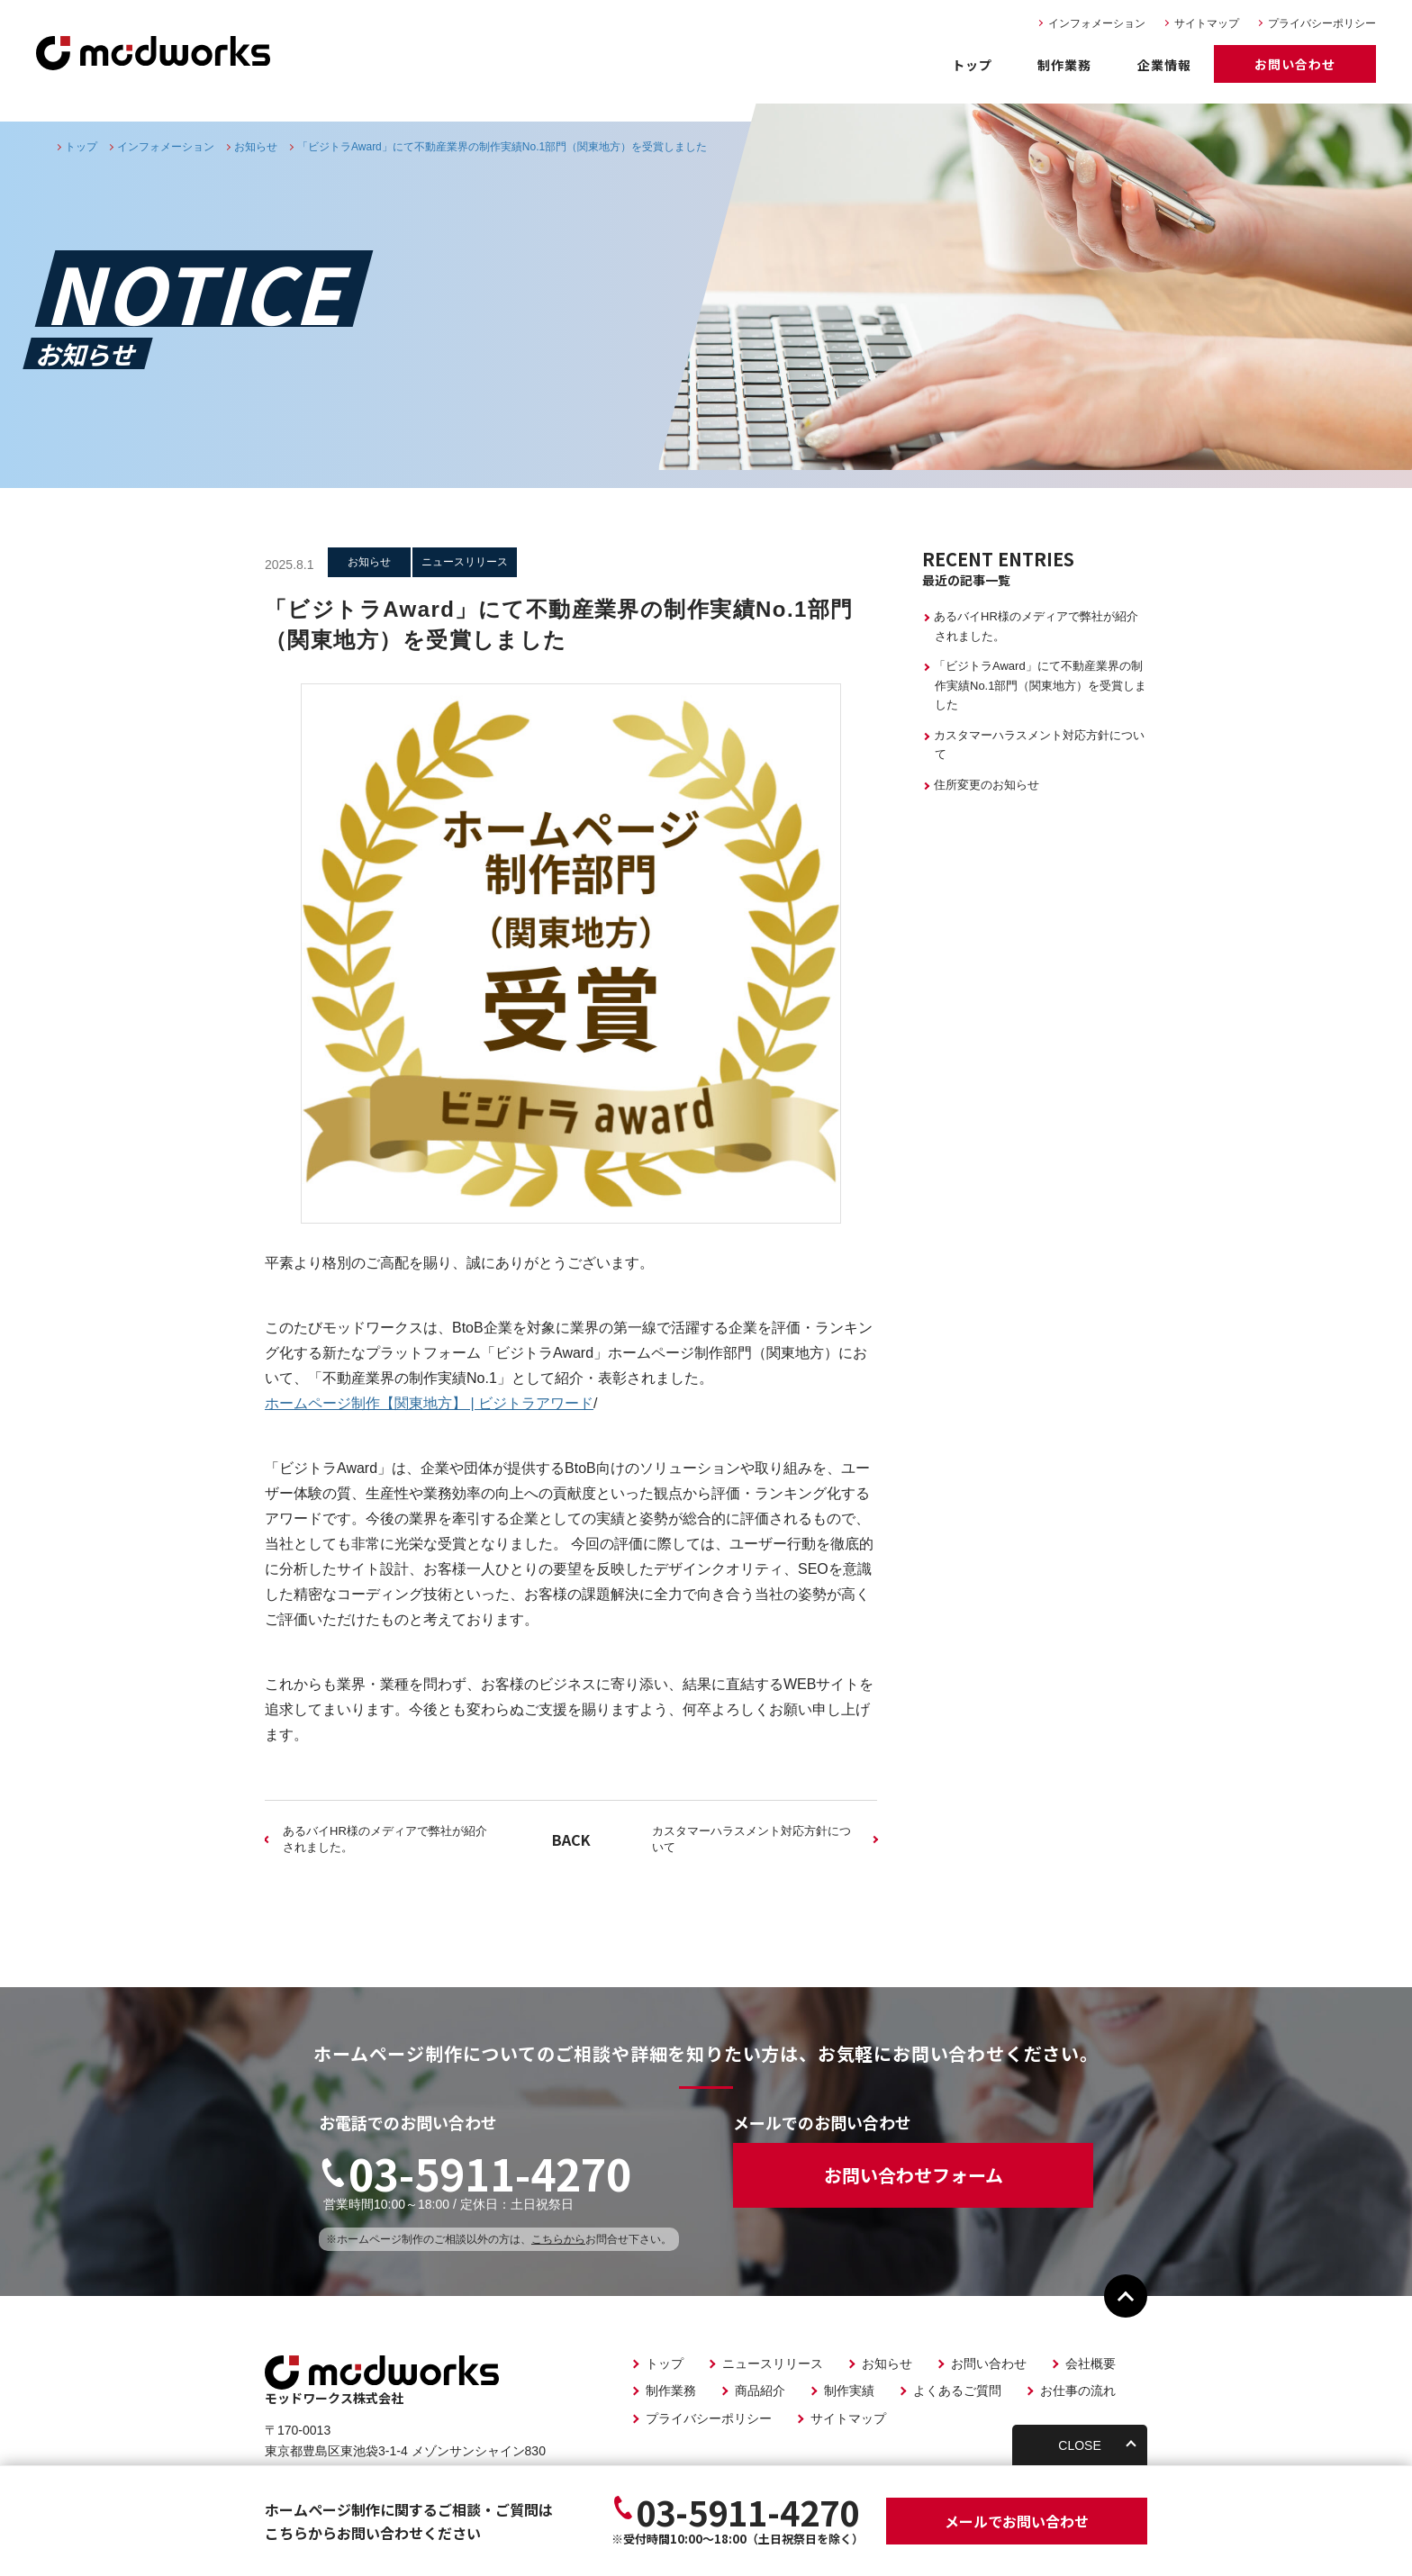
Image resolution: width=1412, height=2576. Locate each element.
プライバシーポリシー (1322, 23)
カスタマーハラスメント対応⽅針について (751, 1839)
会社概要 (1090, 2363)
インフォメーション (1096, 23)
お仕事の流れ (1078, 2390)
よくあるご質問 (957, 2390)
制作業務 (1064, 65)
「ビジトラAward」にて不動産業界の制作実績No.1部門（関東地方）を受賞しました (1040, 685)
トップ (972, 65)
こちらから (558, 2239)
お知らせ (887, 2363)
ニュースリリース (772, 2363)
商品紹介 (760, 2390)
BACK (571, 1839)
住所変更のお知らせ (986, 784)
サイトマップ (1206, 23)
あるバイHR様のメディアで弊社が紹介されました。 (385, 1839)
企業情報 (1164, 65)
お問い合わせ (1295, 64)
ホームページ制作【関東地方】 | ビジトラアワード (429, 1403)
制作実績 (849, 2390)
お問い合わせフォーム (913, 2175)
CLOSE (1079, 2445)
